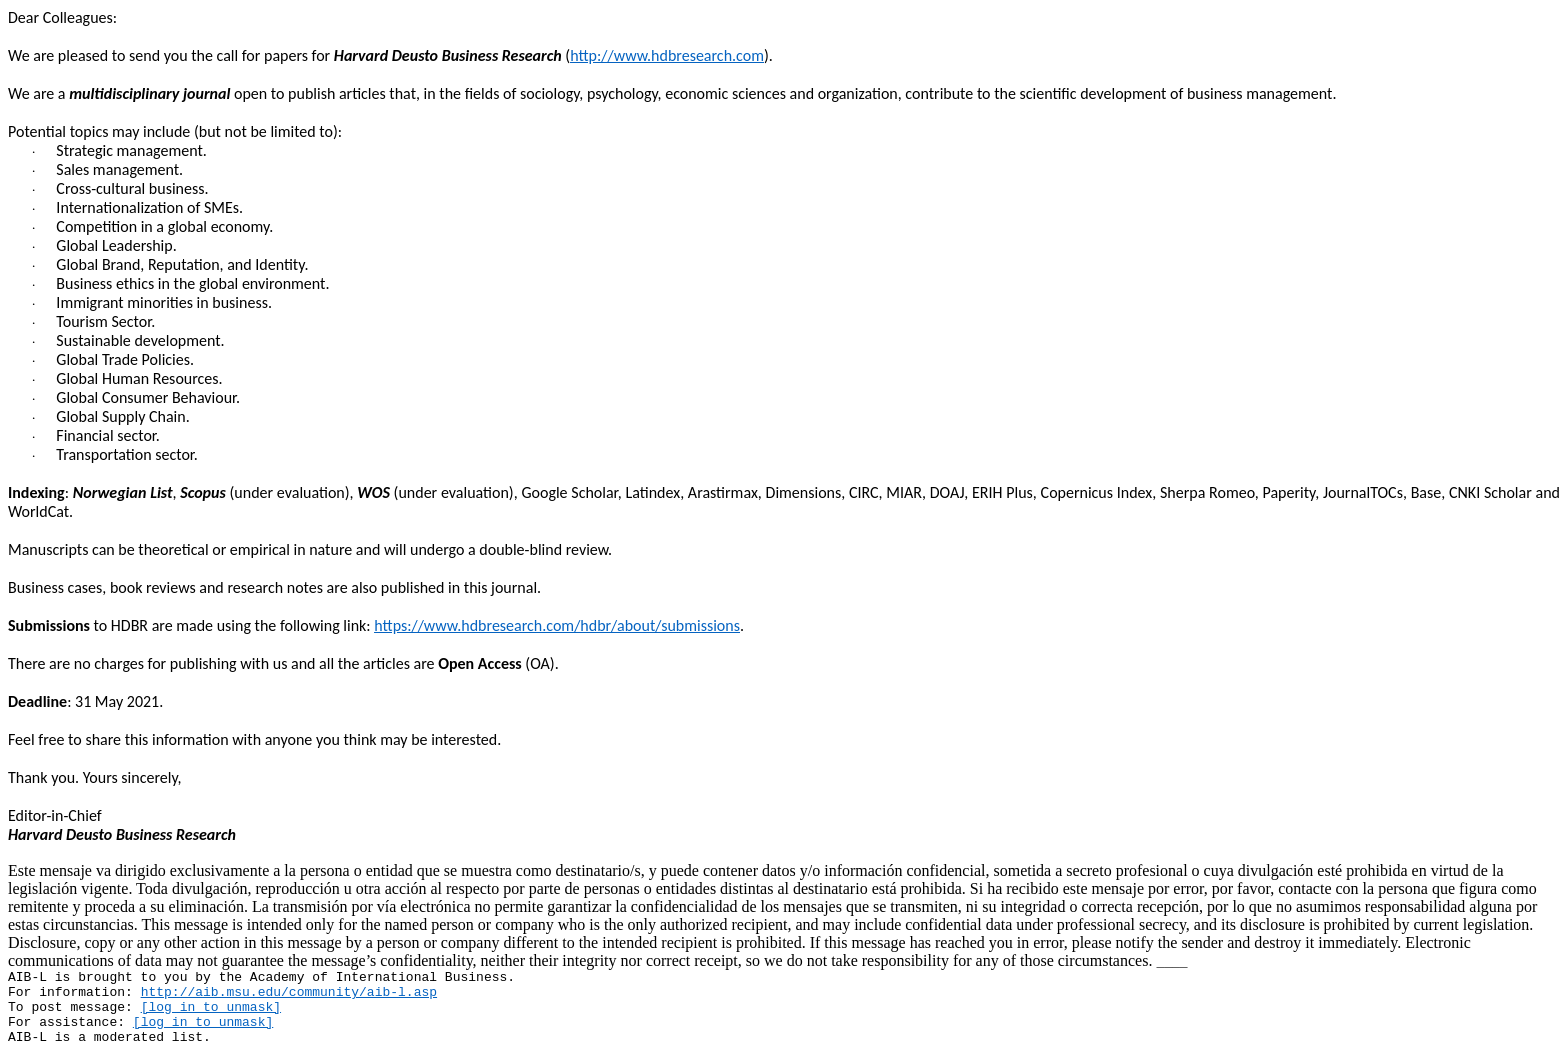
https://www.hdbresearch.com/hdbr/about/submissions (557, 625)
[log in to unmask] (211, 1007)
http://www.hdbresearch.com (667, 55)
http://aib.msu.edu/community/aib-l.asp (289, 992)
